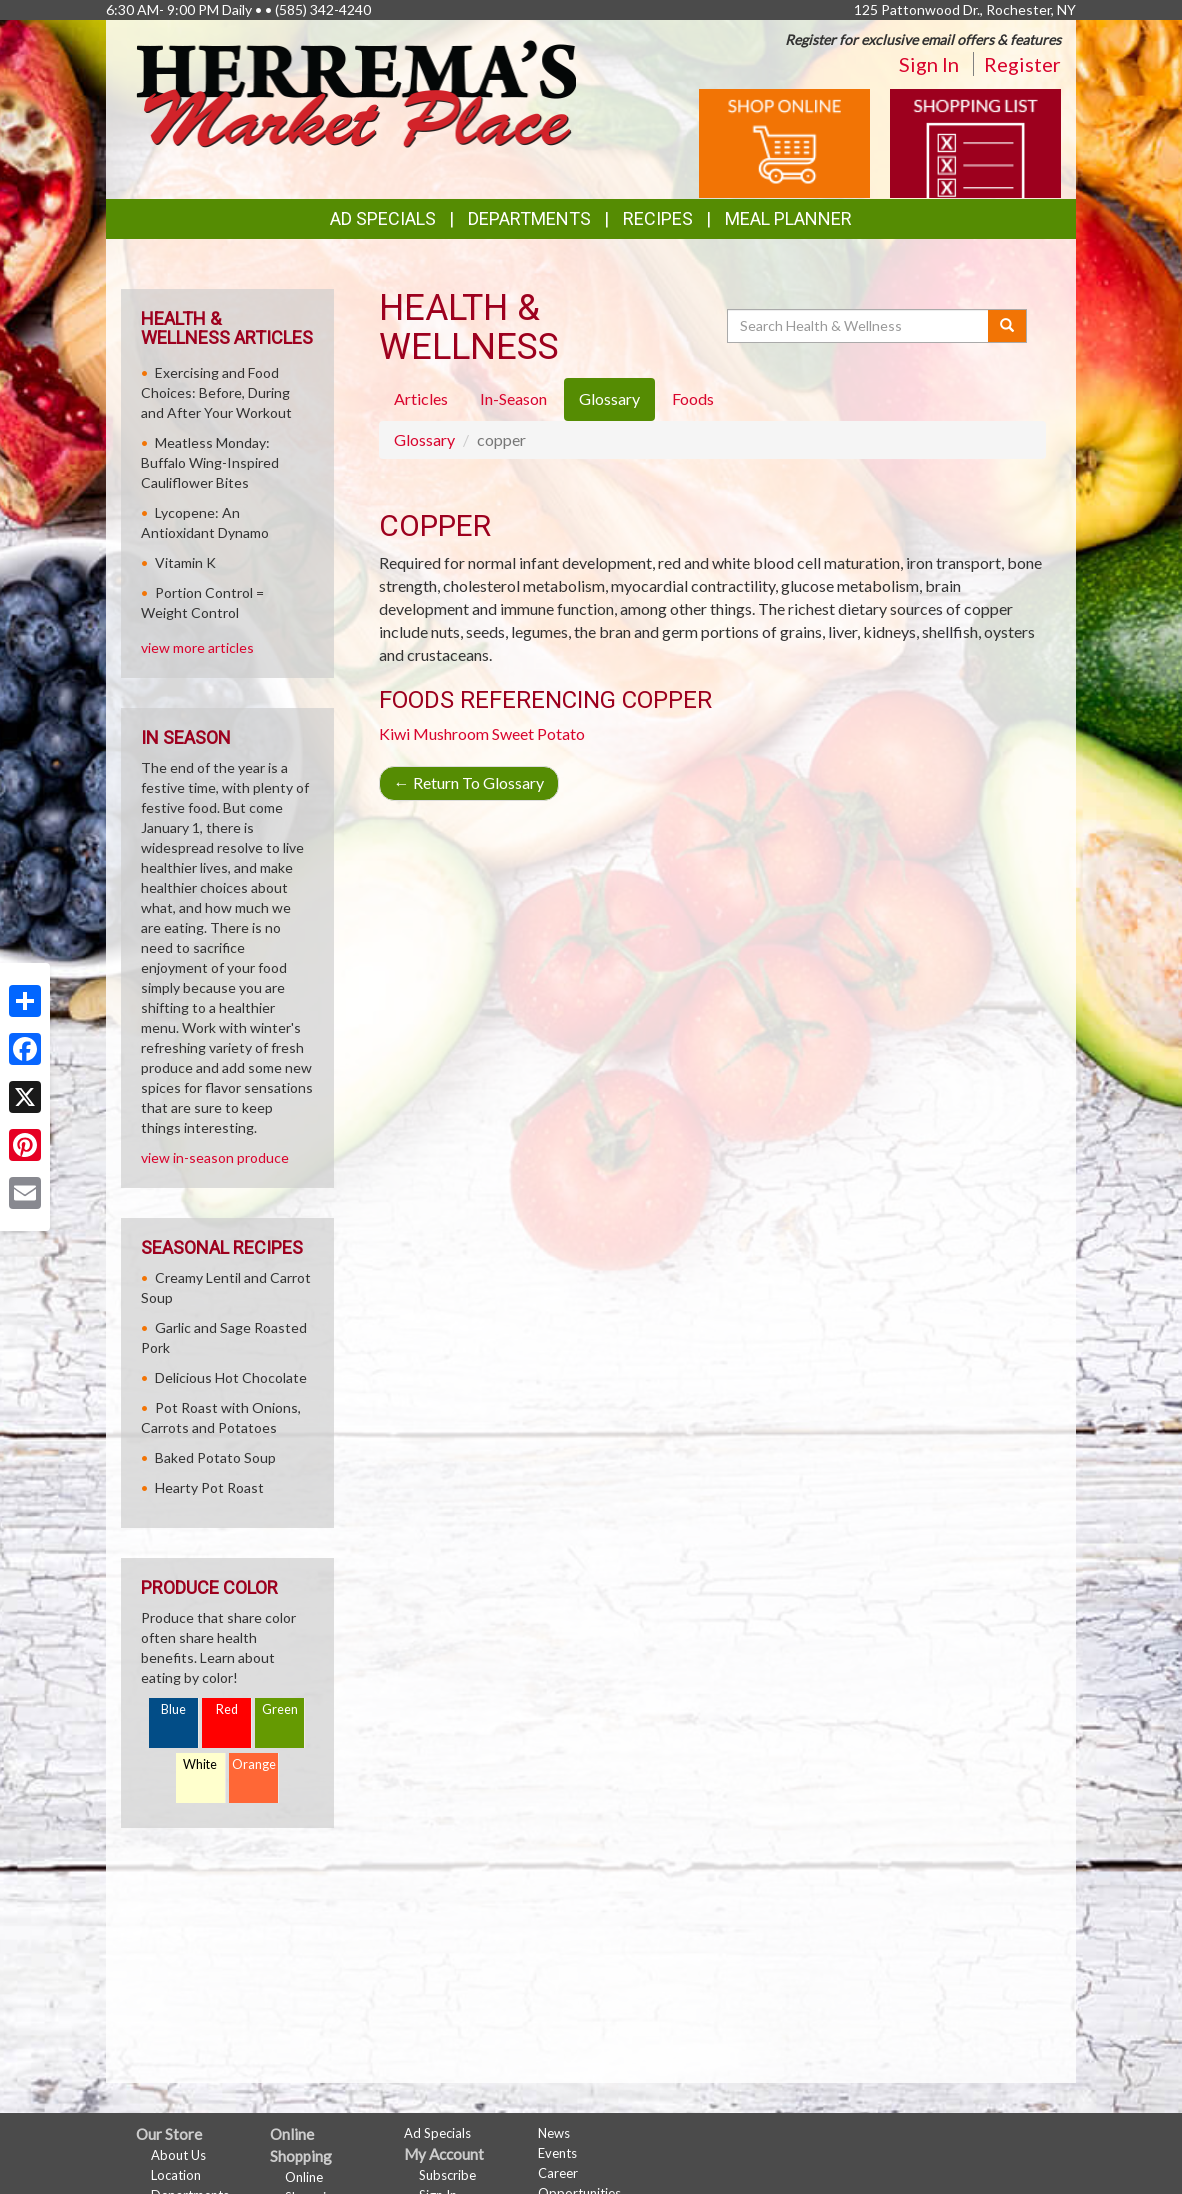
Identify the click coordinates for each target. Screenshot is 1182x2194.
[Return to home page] (356, 91)
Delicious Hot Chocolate (231, 1377)
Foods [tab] (693, 398)
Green (280, 1709)
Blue (173, 1709)
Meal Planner (788, 218)
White (200, 1764)
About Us (178, 2155)
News (554, 2133)
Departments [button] (529, 218)
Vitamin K (185, 562)
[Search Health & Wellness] (859, 326)
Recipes (658, 218)
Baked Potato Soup (215, 1457)
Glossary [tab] (609, 398)
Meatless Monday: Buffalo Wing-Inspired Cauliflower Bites (210, 462)
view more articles (197, 647)
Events (557, 2153)
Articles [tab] (421, 398)
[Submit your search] (1007, 326)
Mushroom (451, 733)
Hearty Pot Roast (209, 1487)
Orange (254, 1764)
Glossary (424, 439)
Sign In (929, 64)
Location (176, 2175)
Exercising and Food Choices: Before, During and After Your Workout (216, 392)
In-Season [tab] (513, 398)
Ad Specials (383, 218)
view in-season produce (215, 1157)
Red (227, 1709)
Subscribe (447, 2175)
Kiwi (394, 733)
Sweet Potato (538, 733)
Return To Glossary (469, 782)
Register (1022, 64)
